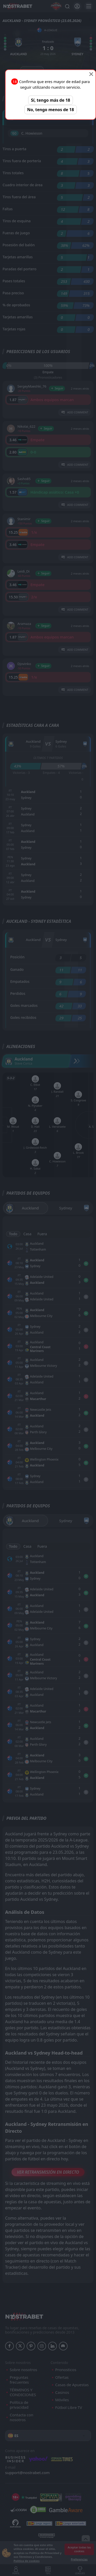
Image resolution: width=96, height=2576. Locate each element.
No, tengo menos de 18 (50, 109)
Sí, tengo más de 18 (50, 100)
